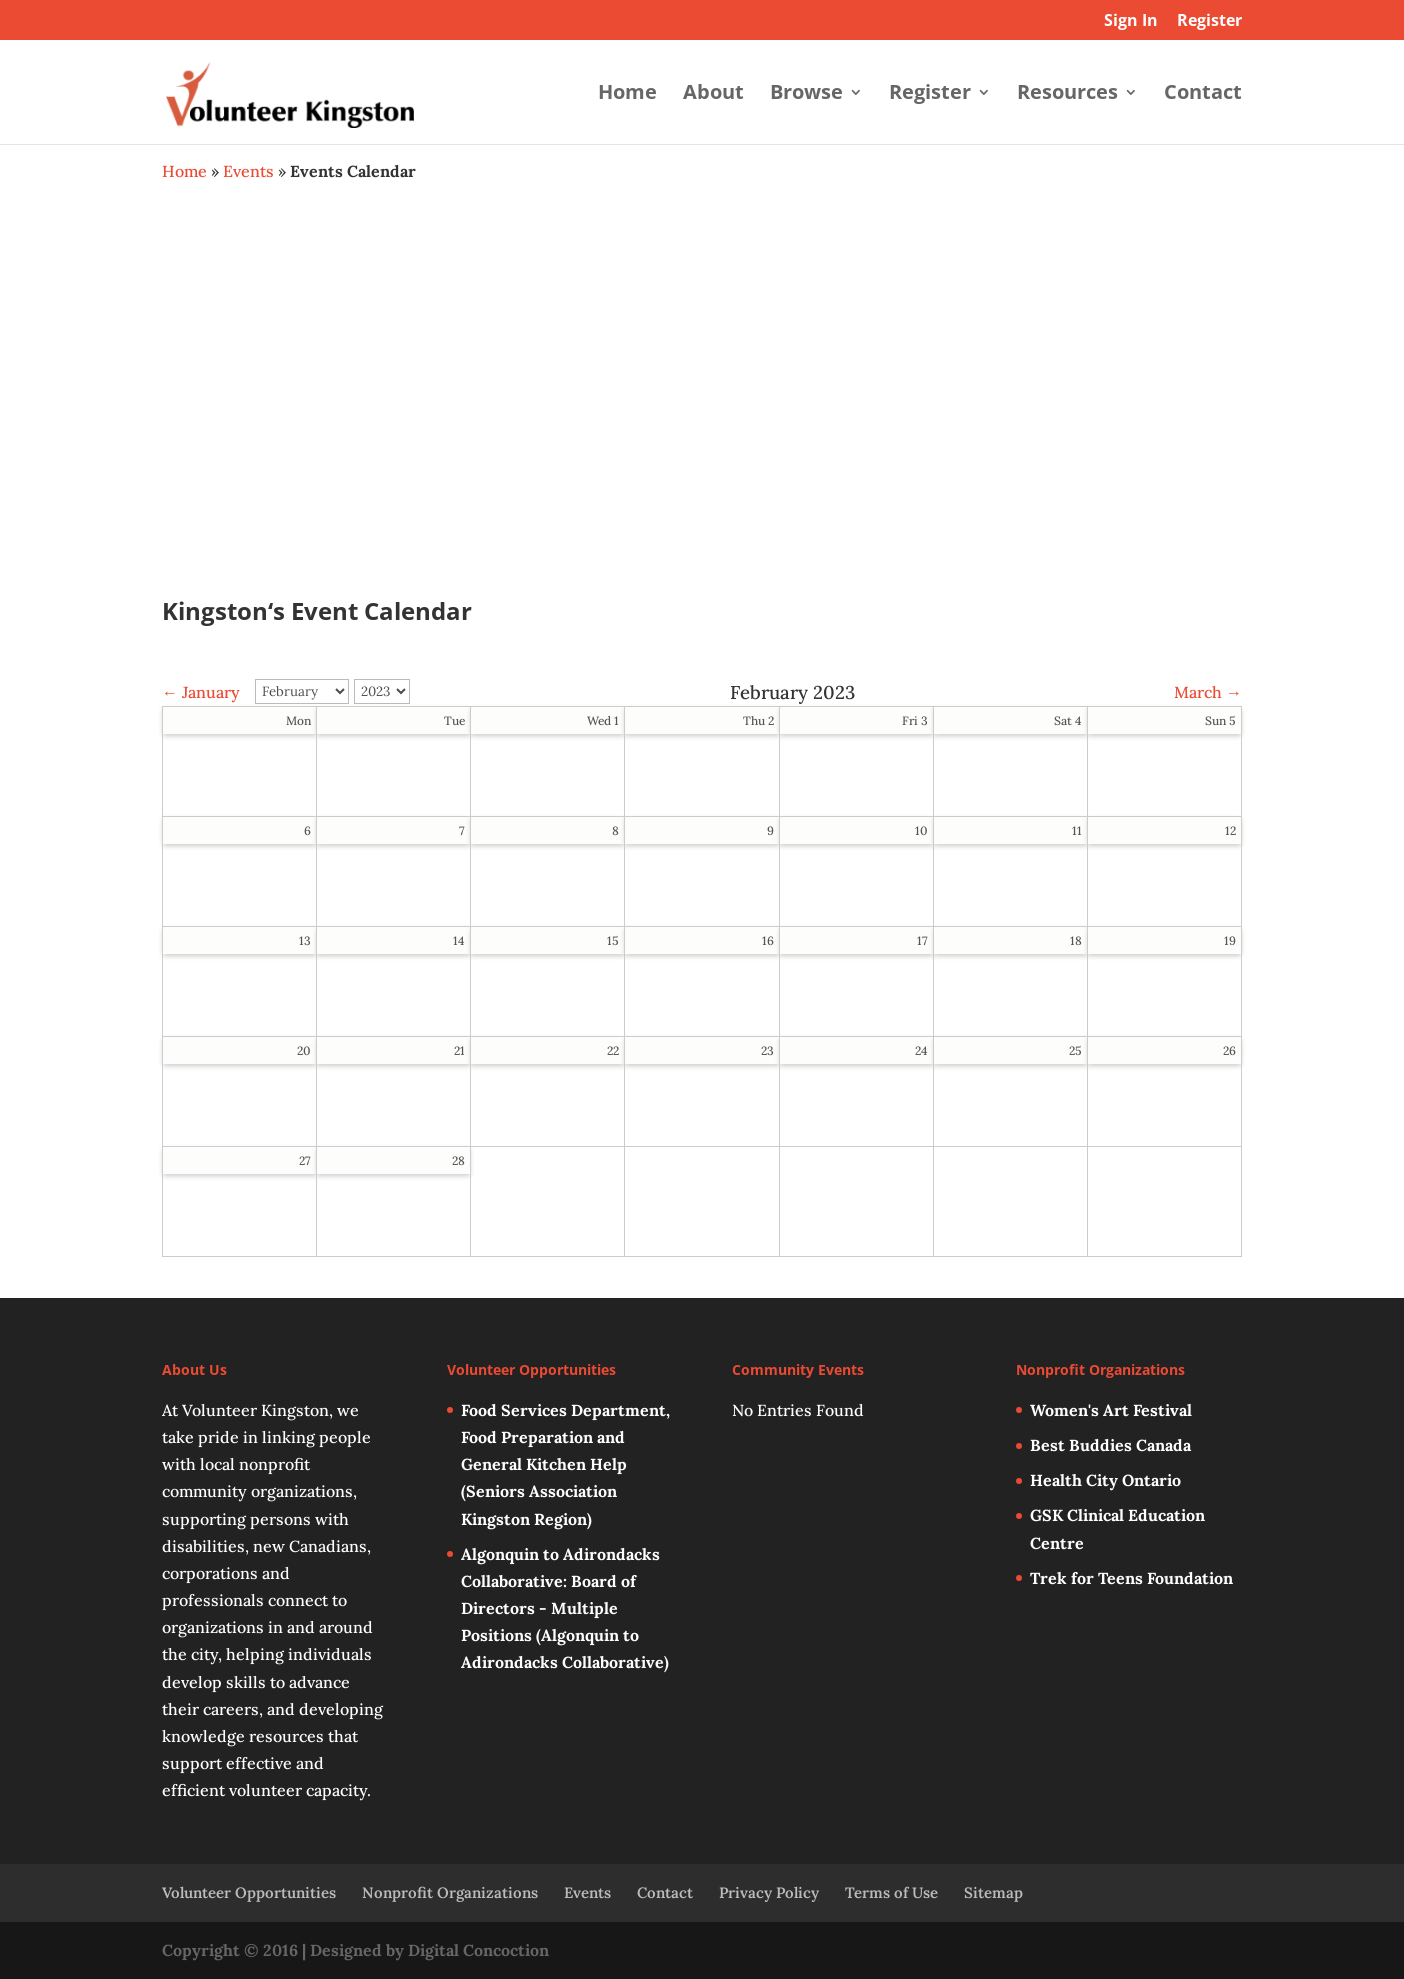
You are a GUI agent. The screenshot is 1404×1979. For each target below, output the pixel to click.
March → (1208, 692)
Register (1209, 21)
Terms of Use (891, 1892)
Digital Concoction (478, 1950)
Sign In (1131, 21)
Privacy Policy (769, 1892)
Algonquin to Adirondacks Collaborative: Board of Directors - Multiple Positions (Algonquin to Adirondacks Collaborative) (565, 1608)
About (713, 95)
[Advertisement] (702, 406)
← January (201, 692)
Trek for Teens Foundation (1131, 1578)
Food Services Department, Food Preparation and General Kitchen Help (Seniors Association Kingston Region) (565, 1464)
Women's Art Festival (1111, 1410)
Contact (1203, 95)
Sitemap (993, 1892)
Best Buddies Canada (1110, 1445)
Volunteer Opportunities (249, 1892)
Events (248, 171)
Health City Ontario (1105, 1480)
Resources (1067, 95)
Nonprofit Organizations (450, 1892)
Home (627, 95)
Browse (806, 95)
